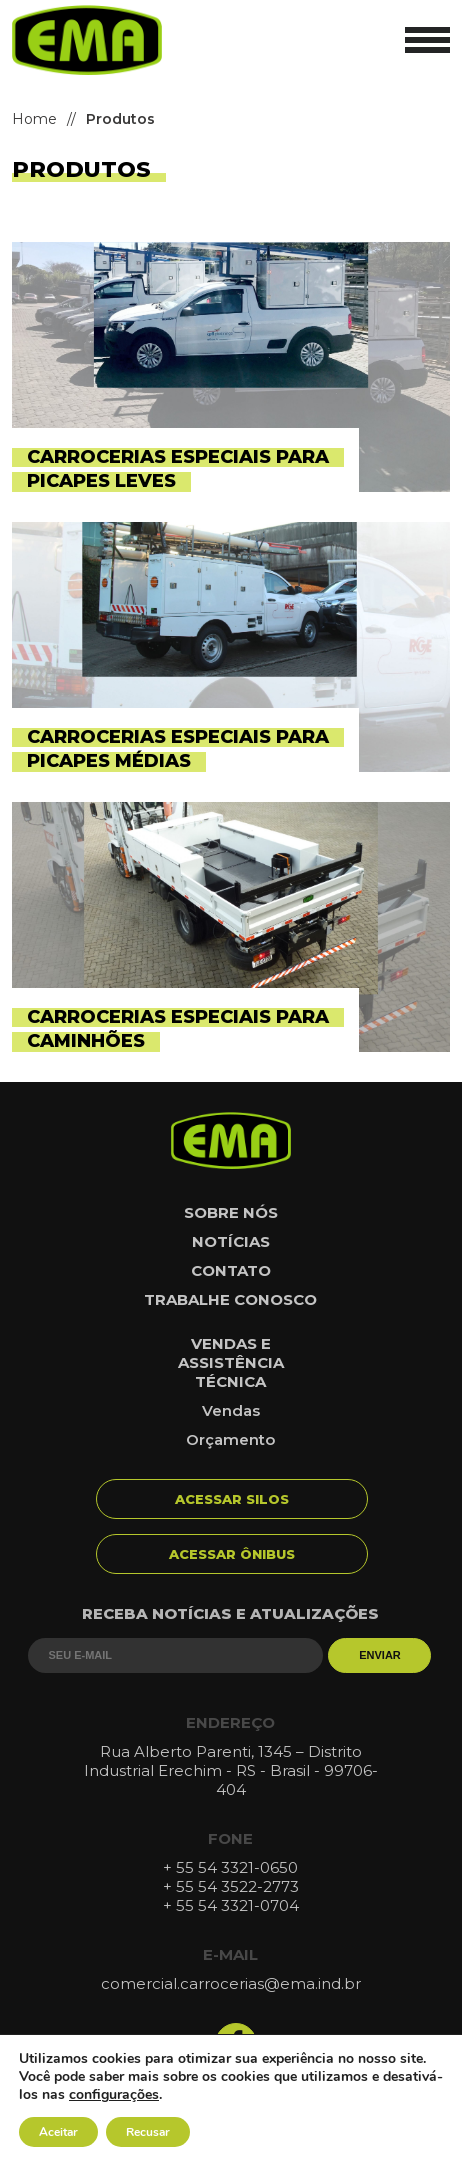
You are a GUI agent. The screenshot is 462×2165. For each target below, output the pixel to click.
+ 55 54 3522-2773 (231, 1886)
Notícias (231, 1241)
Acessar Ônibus (232, 1554)
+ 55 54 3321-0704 (231, 1905)
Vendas (231, 1410)
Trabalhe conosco (230, 1299)
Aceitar (58, 2132)
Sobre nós (231, 1212)
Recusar (148, 2132)
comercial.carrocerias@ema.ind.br (231, 1983)
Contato (231, 1270)
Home (34, 119)
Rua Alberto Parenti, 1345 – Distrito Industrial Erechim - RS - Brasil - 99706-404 (231, 1770)
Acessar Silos (232, 1499)
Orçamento (230, 1439)
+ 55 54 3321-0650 (230, 1867)
